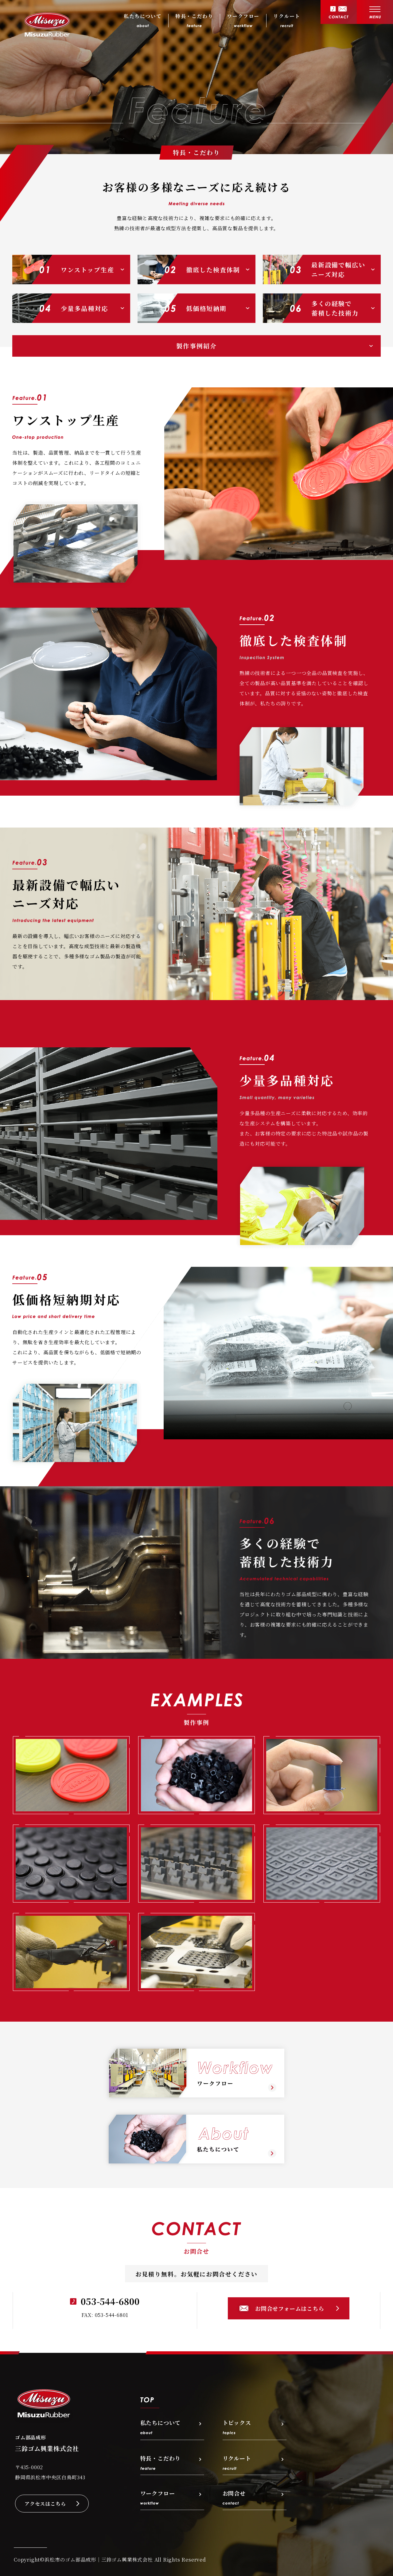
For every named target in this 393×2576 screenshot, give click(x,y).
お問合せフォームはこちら (289, 2308)
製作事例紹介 (196, 345)
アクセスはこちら (45, 2503)
